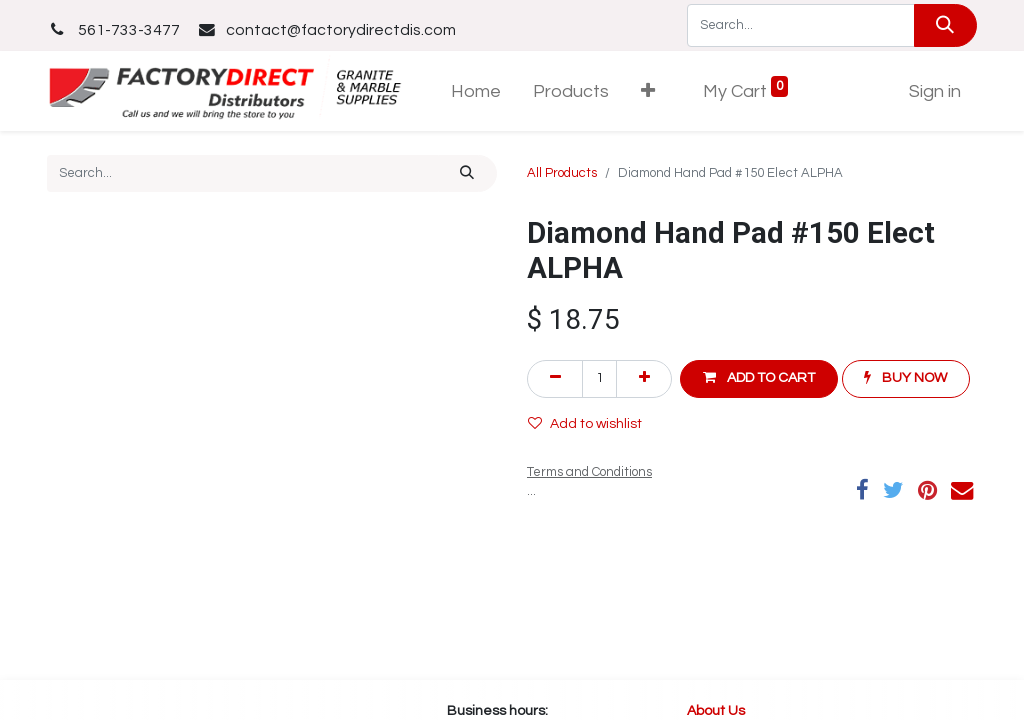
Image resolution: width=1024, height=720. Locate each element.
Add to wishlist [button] (585, 423)
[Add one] (644, 378)
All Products (562, 173)
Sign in (935, 91)
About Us (717, 711)
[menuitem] (476, 91)
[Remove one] (555, 378)
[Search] (945, 25)
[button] (648, 91)
